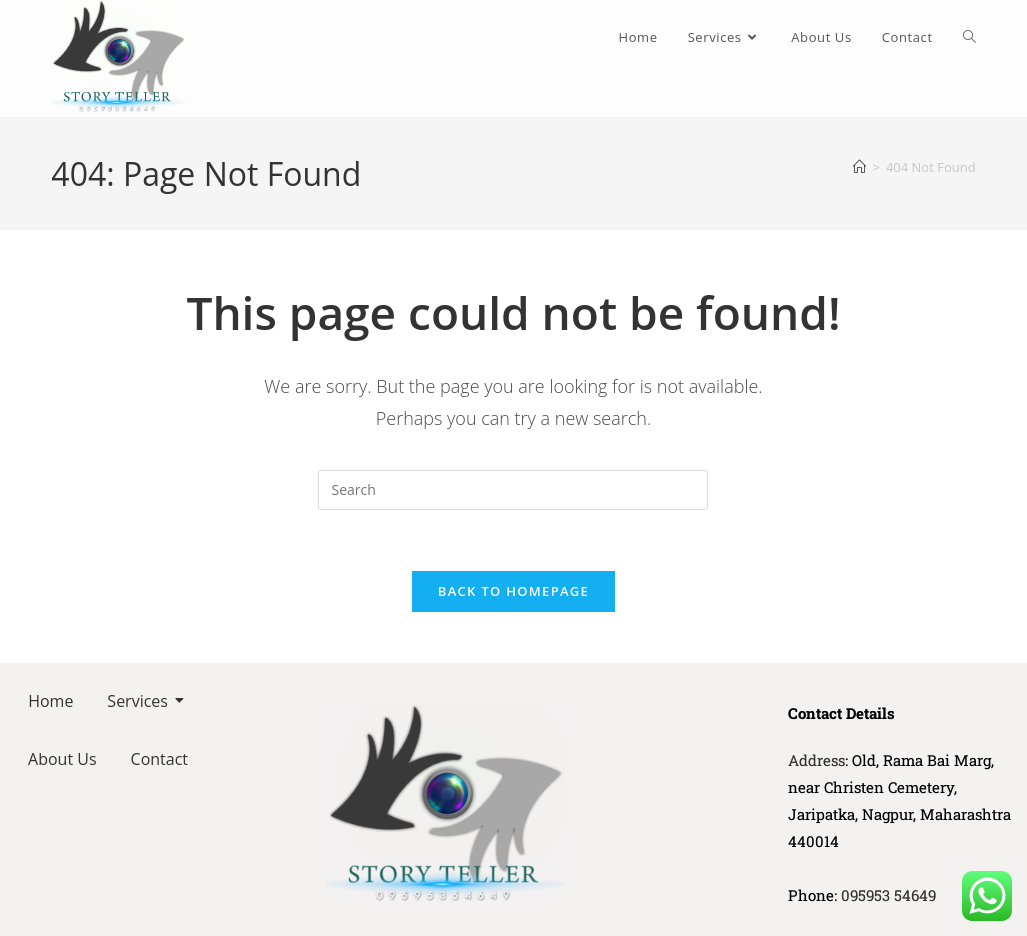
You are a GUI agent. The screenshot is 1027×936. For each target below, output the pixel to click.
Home (50, 701)
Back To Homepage (513, 591)
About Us (62, 759)
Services (141, 701)
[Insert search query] (513, 490)
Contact (159, 759)
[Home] (859, 167)
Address (816, 760)
